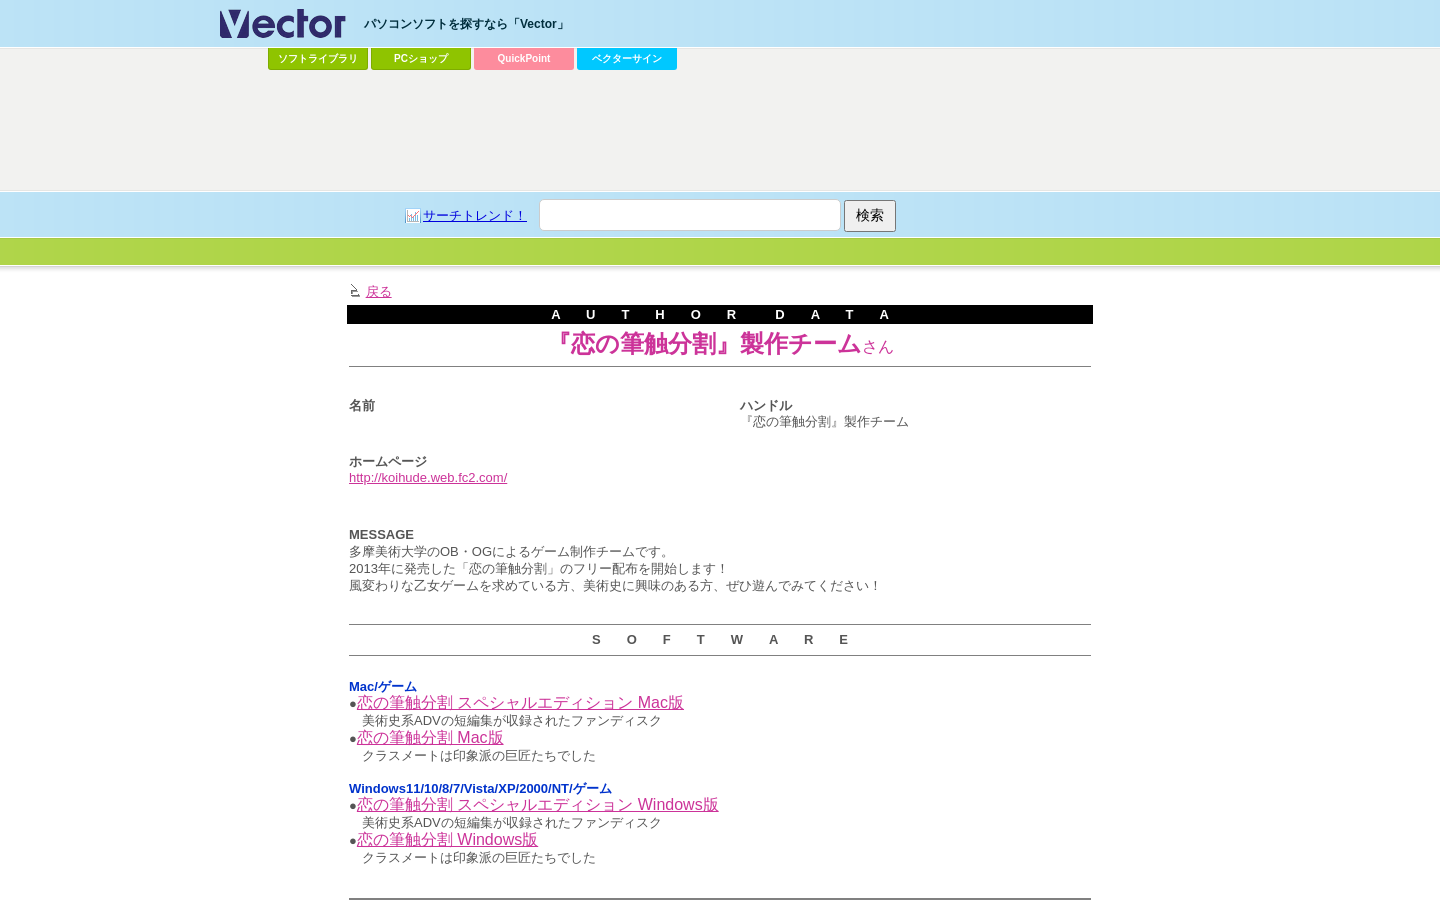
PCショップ (421, 58)
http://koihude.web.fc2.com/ (428, 477)
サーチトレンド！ (475, 215)
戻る (379, 291)
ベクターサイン (627, 58)
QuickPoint (524, 58)
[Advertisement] (720, 131)
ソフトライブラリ (318, 58)
